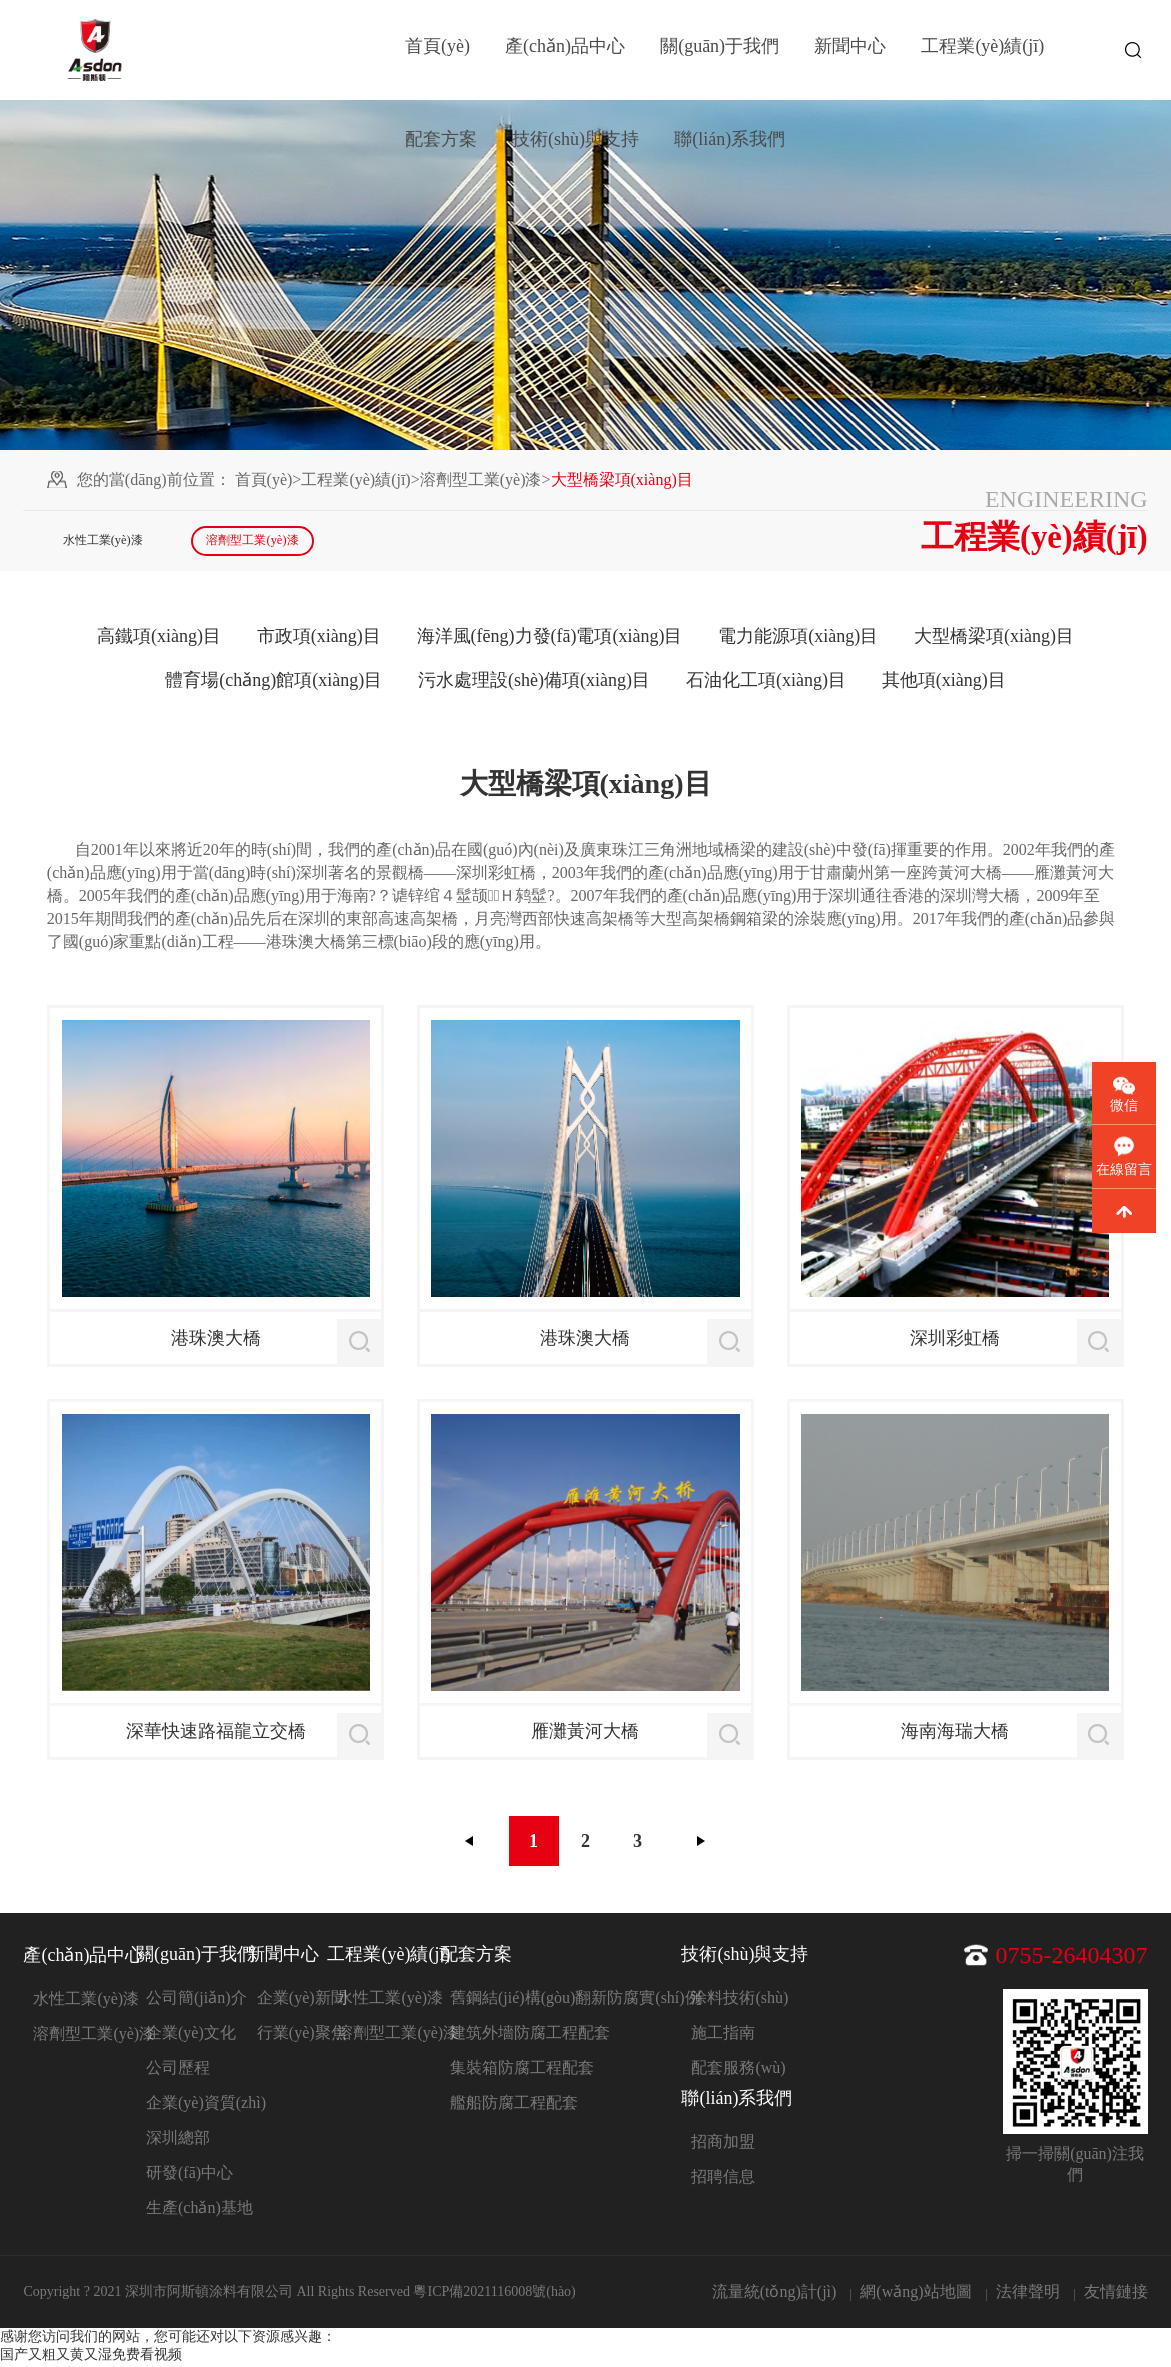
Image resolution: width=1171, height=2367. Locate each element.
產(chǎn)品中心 (565, 50)
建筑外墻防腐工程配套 (530, 2035)
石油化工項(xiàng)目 (766, 683)
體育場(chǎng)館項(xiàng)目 (273, 683)
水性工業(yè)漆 (110, 542)
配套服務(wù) (738, 2070)
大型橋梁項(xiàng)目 (994, 639)
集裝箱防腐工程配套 (522, 2070)
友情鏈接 (1116, 2294)
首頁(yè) (437, 50)
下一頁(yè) (701, 1844)
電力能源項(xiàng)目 (798, 639)
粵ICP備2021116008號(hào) (494, 2294)
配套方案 (441, 150)
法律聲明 (1028, 2294)
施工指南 (723, 2035)
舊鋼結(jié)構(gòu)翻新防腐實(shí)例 (575, 2000)
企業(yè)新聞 (302, 2000)
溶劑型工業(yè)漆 (481, 479)
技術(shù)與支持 (575, 150)
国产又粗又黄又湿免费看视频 (91, 2357)
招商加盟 (723, 2144)
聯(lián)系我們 (729, 150)
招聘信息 (723, 2179)
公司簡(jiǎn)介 (196, 2000)
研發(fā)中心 (189, 2175)
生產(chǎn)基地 (199, 2210)
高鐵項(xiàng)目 (159, 639)
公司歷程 (178, 2070)
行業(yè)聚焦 (302, 2035)
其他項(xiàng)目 (944, 683)
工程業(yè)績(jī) (982, 50)
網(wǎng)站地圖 (915, 2294)
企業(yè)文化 (191, 2035)
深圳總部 (178, 2140)
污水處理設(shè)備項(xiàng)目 (534, 683)
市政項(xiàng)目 (319, 639)
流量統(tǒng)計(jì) (774, 2294)
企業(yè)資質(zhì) (206, 2105)
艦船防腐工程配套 (514, 2105)
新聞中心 (850, 50)
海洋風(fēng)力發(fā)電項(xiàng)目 (550, 639)
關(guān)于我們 (719, 50)
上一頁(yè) (470, 1844)
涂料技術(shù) (739, 2000)
